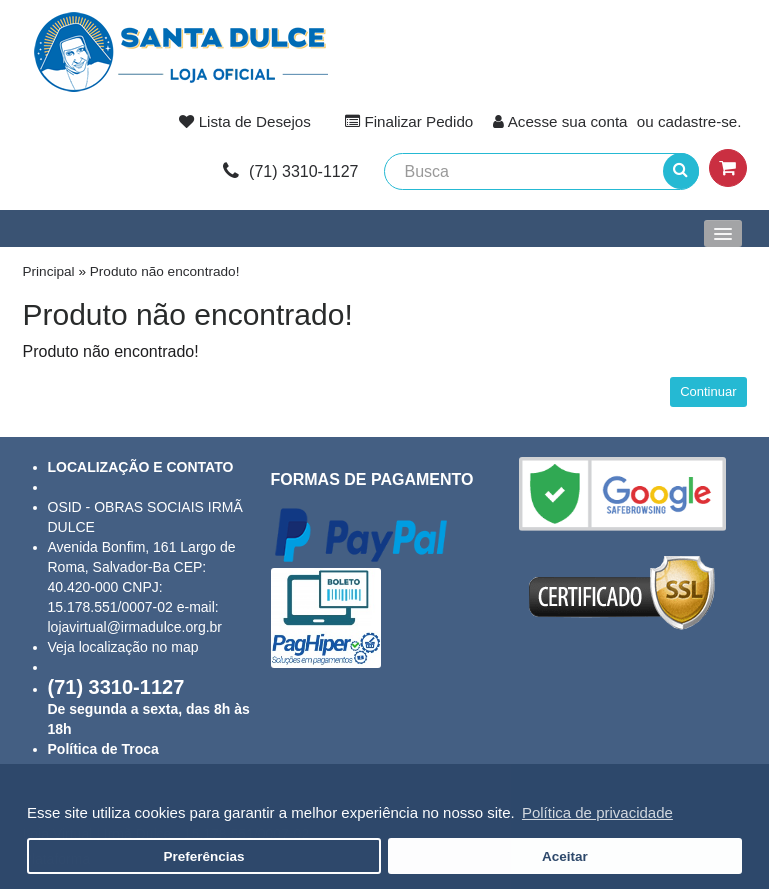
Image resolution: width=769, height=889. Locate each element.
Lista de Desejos (255, 121)
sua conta (595, 121)
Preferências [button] (204, 856)
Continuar (708, 391)
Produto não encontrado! (165, 271)
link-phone (290, 171)
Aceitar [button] (565, 856)
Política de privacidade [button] (597, 812)
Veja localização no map (123, 647)
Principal (49, 271)
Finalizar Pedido (418, 121)
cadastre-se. (700, 121)
